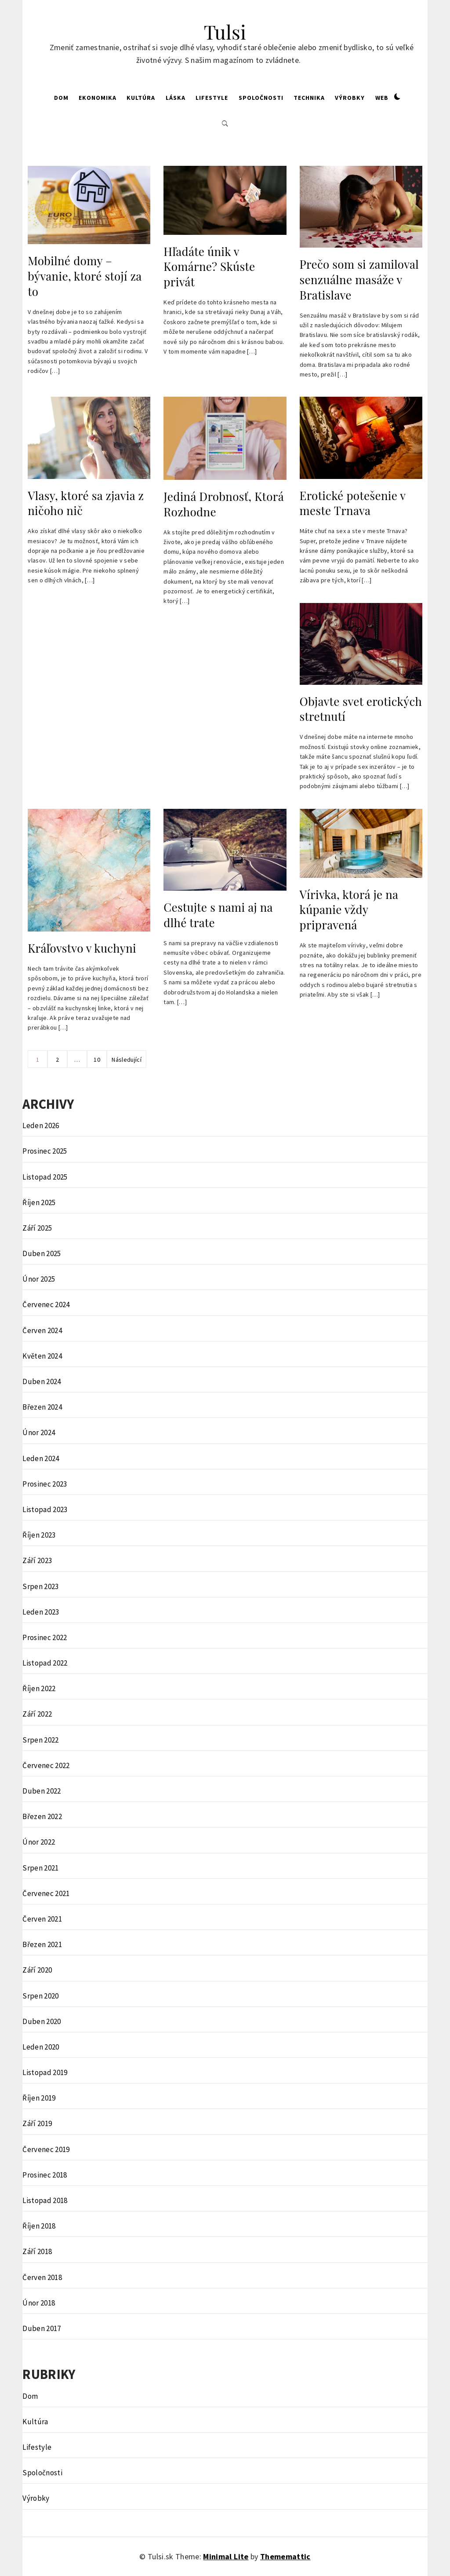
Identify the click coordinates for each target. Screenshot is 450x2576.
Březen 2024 (42, 1407)
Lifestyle (212, 98)
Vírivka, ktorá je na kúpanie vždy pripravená (349, 909)
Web (381, 98)
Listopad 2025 (44, 1177)
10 (97, 1059)
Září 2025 (37, 1228)
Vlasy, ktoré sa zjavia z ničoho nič (86, 503)
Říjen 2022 (38, 1688)
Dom (61, 98)
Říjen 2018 (38, 2226)
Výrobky (350, 98)
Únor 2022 (38, 1842)
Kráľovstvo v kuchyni (82, 948)
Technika (309, 98)
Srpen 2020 (40, 1996)
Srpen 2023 (40, 1586)
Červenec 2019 (45, 2149)
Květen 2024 (42, 1356)
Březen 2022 (42, 1816)
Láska (175, 98)
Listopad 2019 (44, 2072)
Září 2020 (37, 1970)
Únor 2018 (38, 2303)
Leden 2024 (40, 1458)
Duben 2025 (41, 1253)
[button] (397, 97)
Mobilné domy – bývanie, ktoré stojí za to (85, 276)
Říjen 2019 (38, 2098)
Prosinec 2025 (44, 1151)
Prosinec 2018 (44, 2175)
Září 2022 (37, 1714)
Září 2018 (37, 2251)
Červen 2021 (42, 1919)
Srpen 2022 (40, 1740)
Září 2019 (37, 2123)
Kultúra (141, 98)
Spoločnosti (261, 98)
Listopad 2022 (44, 1663)
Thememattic (285, 2556)
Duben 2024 (41, 1381)
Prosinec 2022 (44, 1637)
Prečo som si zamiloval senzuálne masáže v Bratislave (359, 279)
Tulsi (225, 31)
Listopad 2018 (44, 2200)
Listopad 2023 (44, 1509)
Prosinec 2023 (44, 1484)
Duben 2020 (41, 2021)
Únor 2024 (38, 1432)
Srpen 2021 (40, 1868)
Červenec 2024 (45, 1304)
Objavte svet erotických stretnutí (361, 709)
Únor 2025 (38, 1279)
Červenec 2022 (45, 1765)
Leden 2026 (40, 1125)
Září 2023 (37, 1560)
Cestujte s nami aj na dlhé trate (217, 914)
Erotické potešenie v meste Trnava (353, 503)
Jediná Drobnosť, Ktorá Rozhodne (223, 504)
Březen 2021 (42, 1944)
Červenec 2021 (45, 1893)
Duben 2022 (41, 1791)
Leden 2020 (40, 2047)
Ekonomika (97, 98)
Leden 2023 (40, 1612)
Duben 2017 (41, 2328)
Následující (127, 1059)
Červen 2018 (42, 2277)
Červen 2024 (42, 1330)
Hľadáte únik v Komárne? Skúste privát (209, 266)
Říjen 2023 (38, 1535)
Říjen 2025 (38, 1202)
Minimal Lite (225, 2556)
